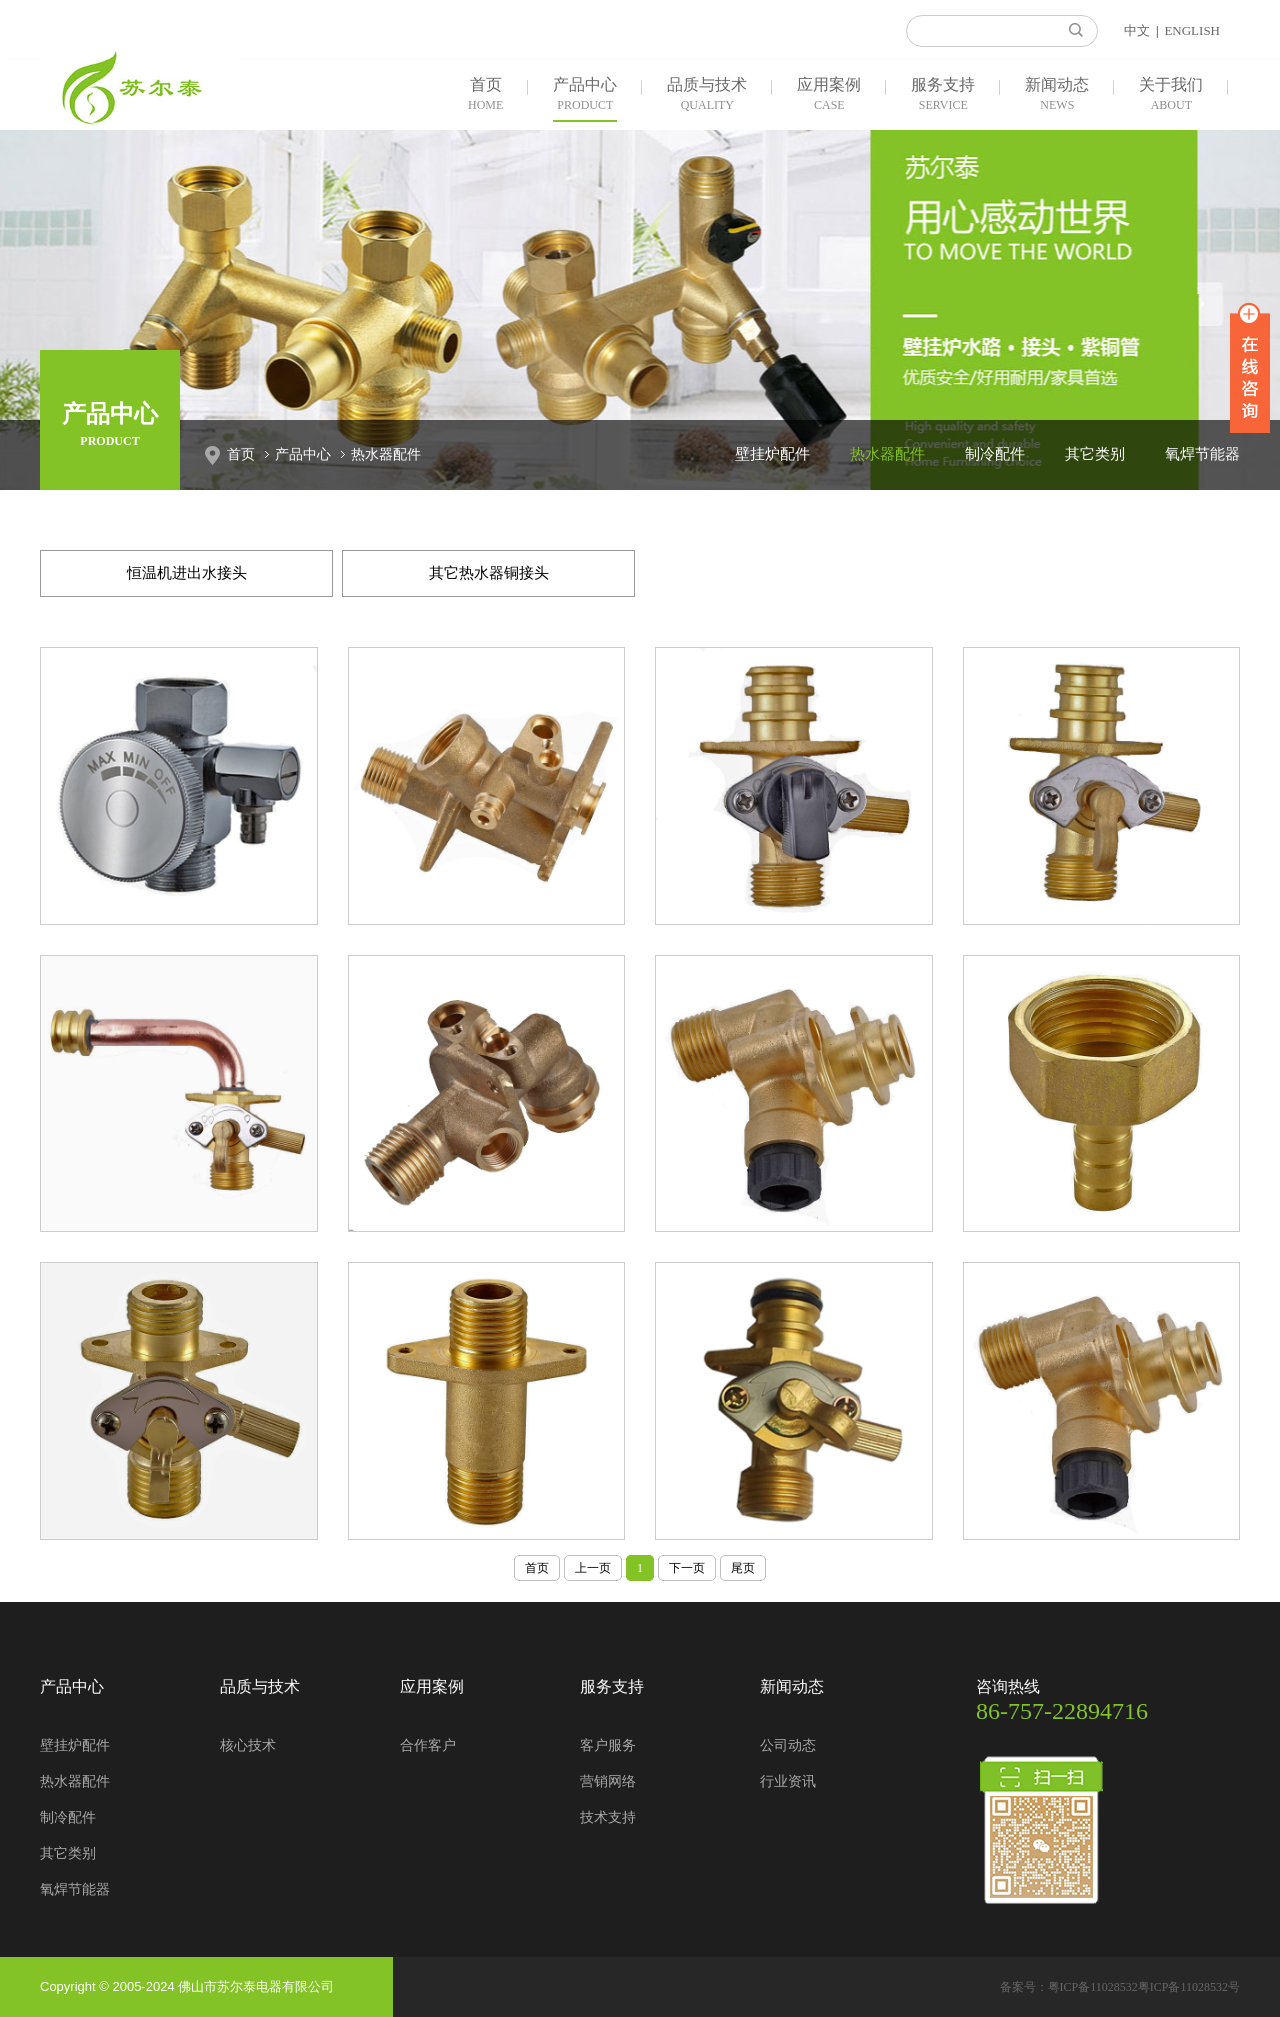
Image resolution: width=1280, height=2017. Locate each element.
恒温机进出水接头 (187, 573)
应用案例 (829, 95)
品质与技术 (707, 95)
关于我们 (1171, 95)
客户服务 (608, 1745)
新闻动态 (1057, 95)
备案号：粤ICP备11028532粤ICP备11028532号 (1120, 1987)
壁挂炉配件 (772, 454)
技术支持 (608, 1817)
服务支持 (943, 95)
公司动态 (788, 1745)
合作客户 (428, 1745)
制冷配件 (995, 454)
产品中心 (585, 95)
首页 (485, 95)
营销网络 (608, 1781)
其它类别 (1095, 454)
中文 (1137, 30)
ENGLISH (1192, 30)
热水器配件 (386, 454)
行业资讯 (788, 1781)
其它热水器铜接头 (489, 573)
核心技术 (248, 1745)
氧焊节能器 (1202, 454)
